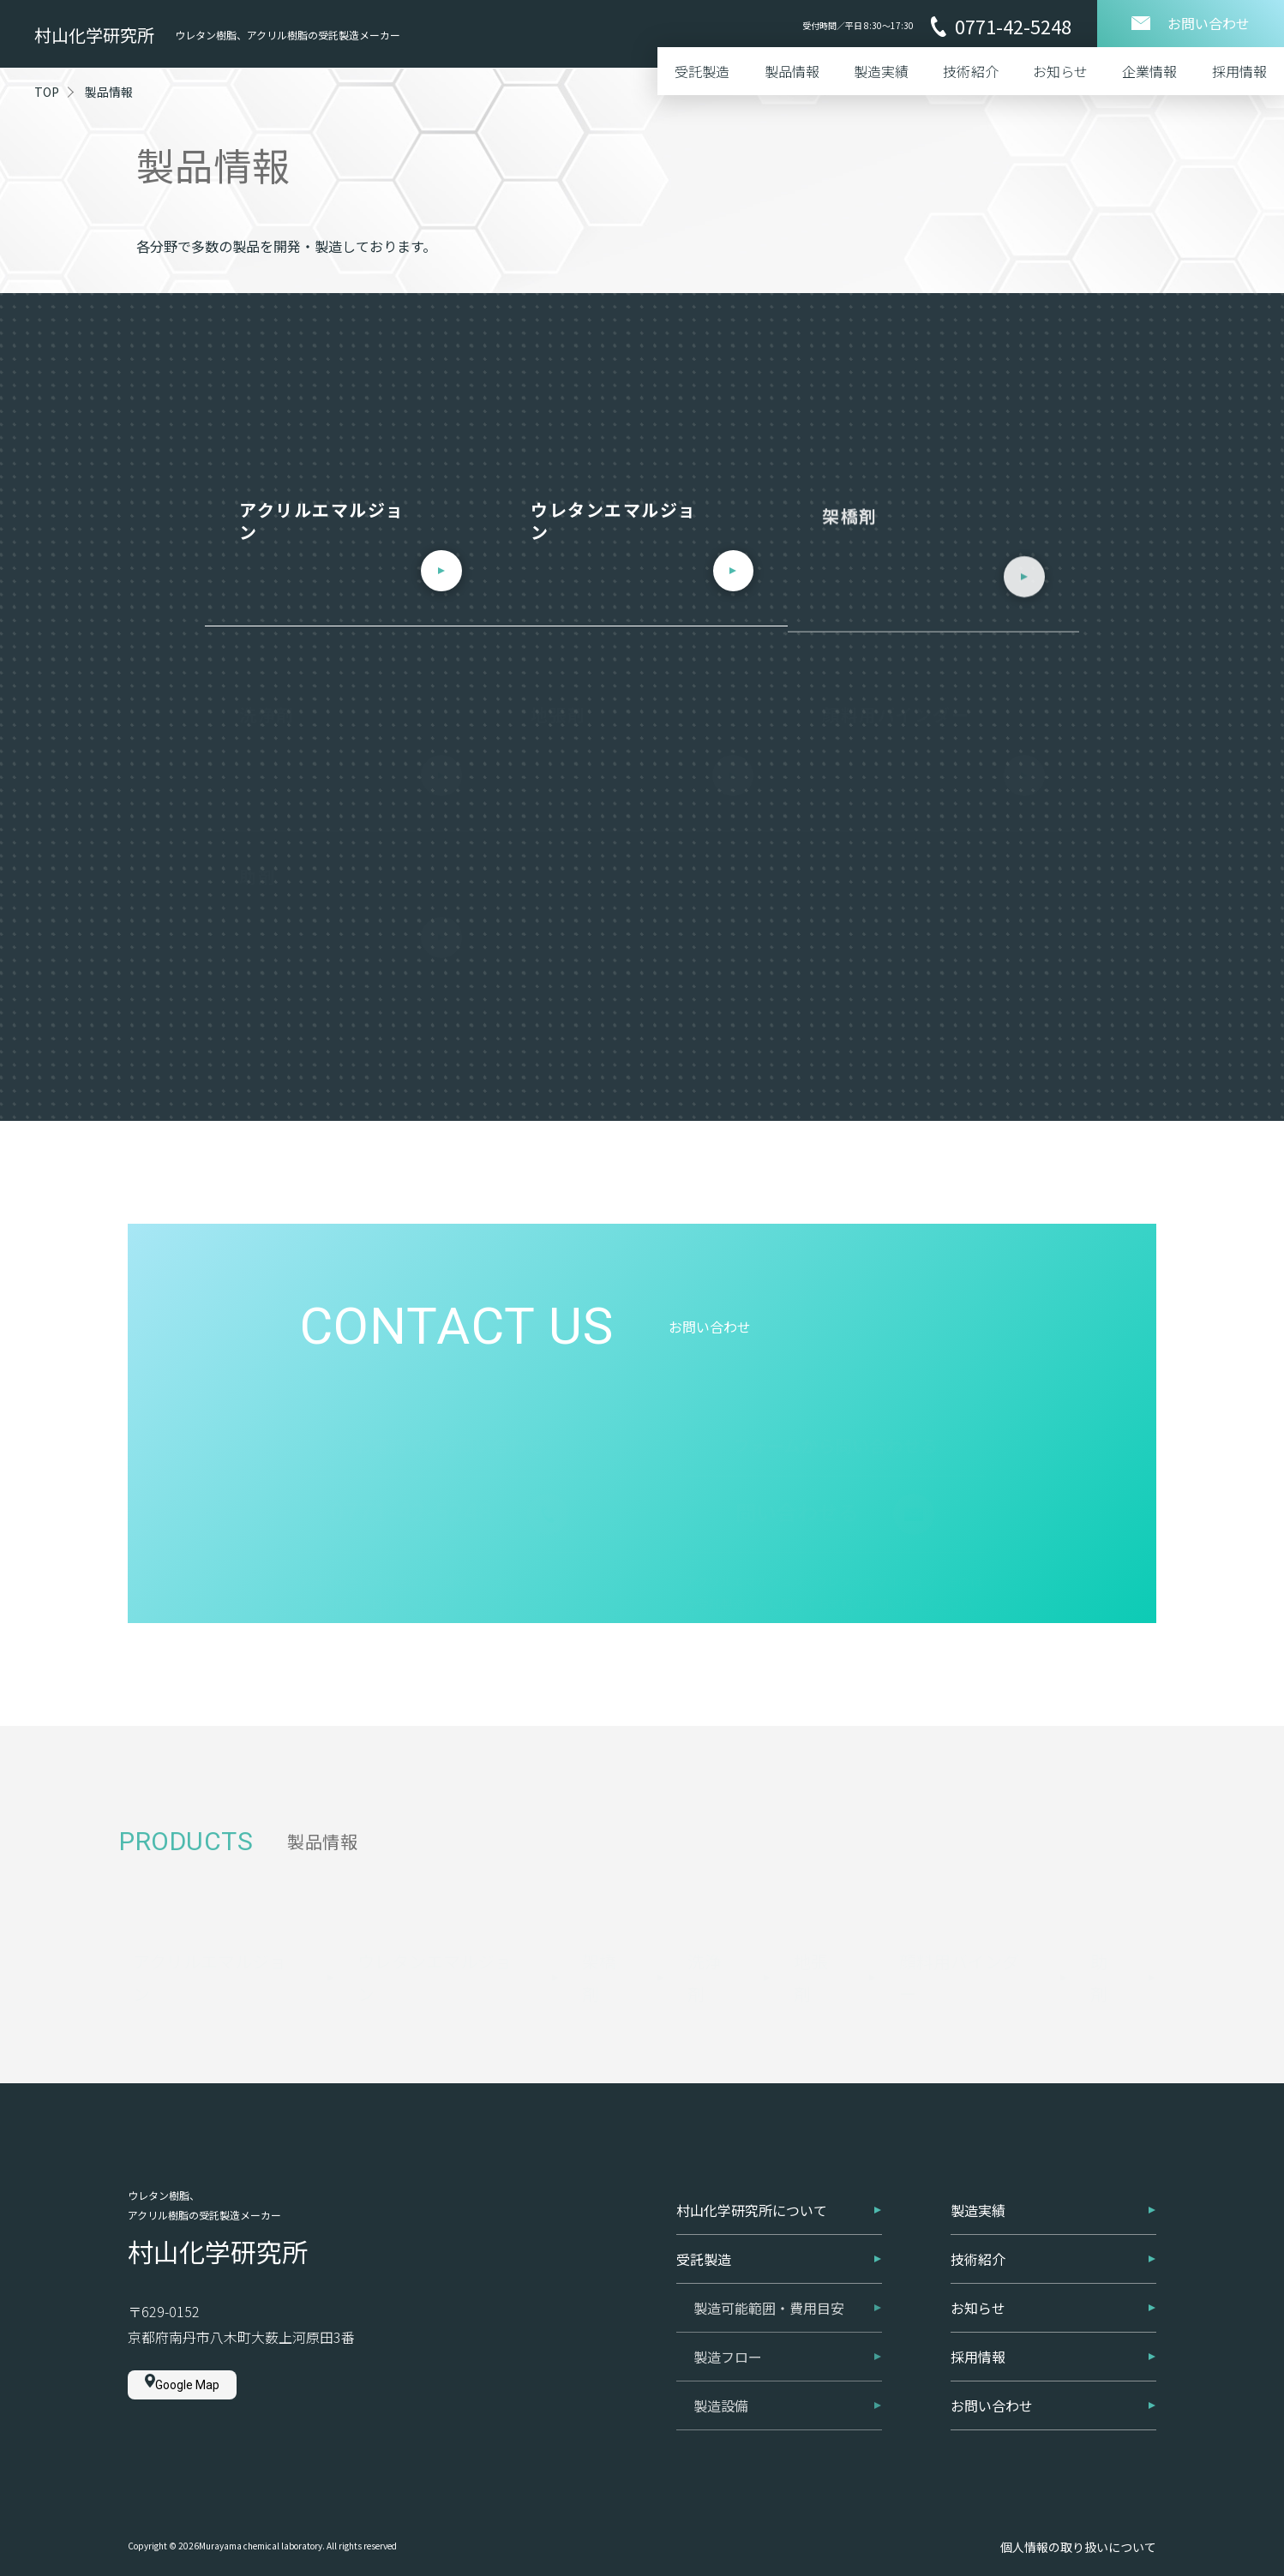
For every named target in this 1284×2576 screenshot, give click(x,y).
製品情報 (792, 71)
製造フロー (787, 2357)
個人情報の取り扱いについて (1078, 2546)
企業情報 (1149, 71)
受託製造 (702, 71)
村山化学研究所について (779, 2210)
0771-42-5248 (1001, 26)
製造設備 (787, 2405)
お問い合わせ (1053, 2405)
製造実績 (881, 71)
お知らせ (1060, 71)
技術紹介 (970, 71)
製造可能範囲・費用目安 (787, 2308)
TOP (46, 92)
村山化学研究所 (94, 35)
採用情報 (1239, 71)
